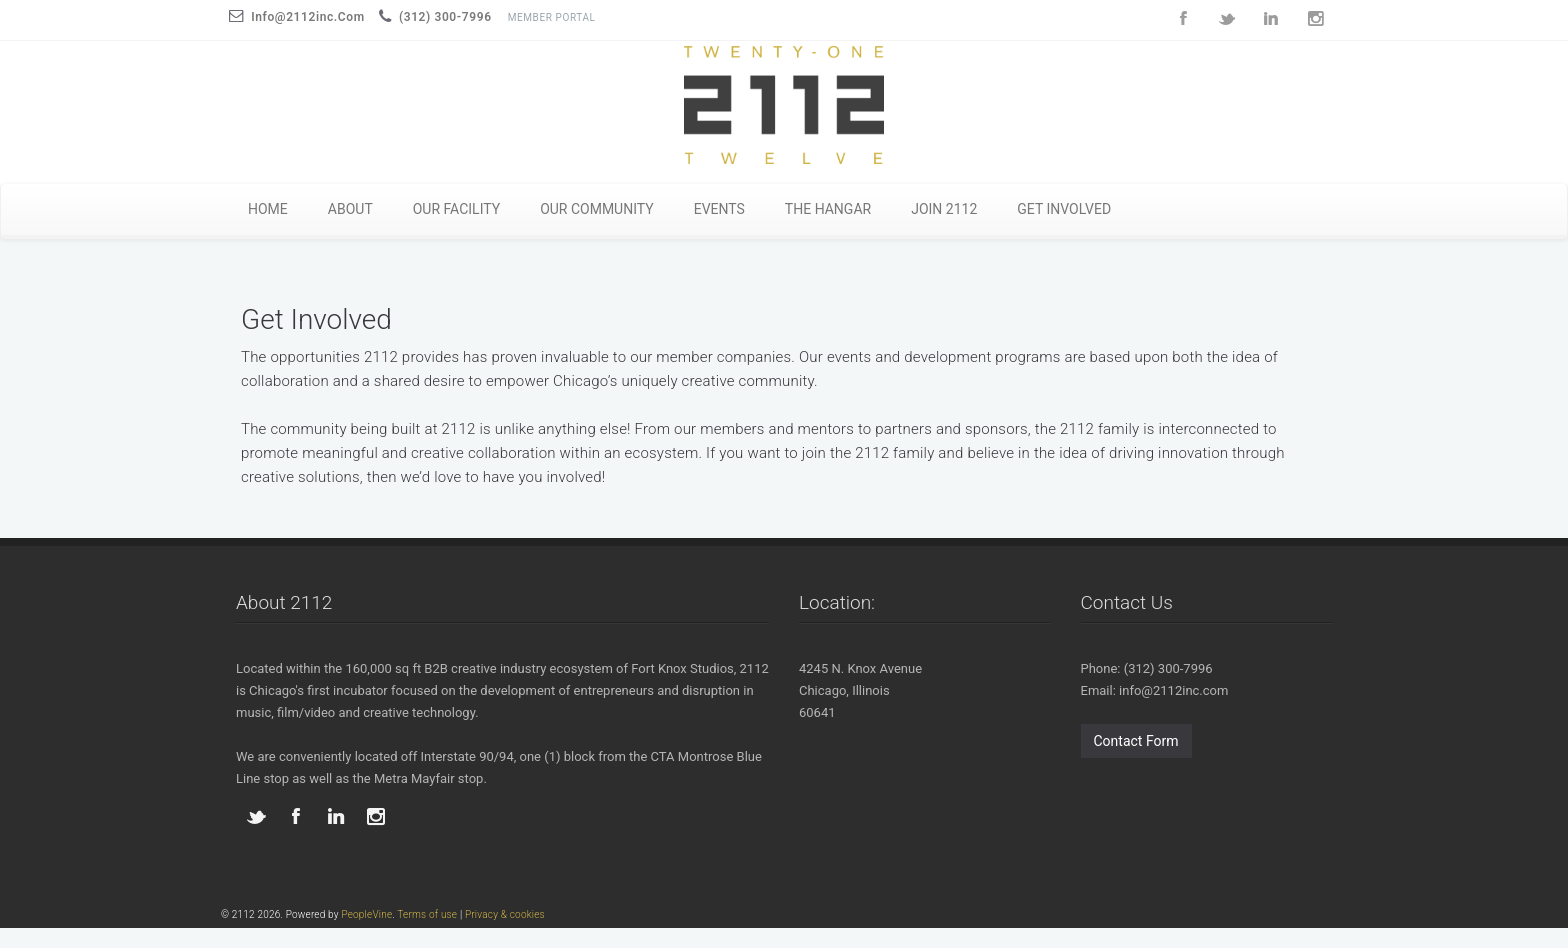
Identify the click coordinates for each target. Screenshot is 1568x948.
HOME (268, 209)
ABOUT (350, 209)
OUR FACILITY (456, 209)
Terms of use (427, 914)
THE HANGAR (828, 209)
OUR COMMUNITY (597, 209)
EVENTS (719, 209)
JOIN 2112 (944, 209)
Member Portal (552, 17)
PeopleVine (366, 914)
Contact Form (1136, 741)
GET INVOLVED (1064, 209)
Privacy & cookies (505, 914)
